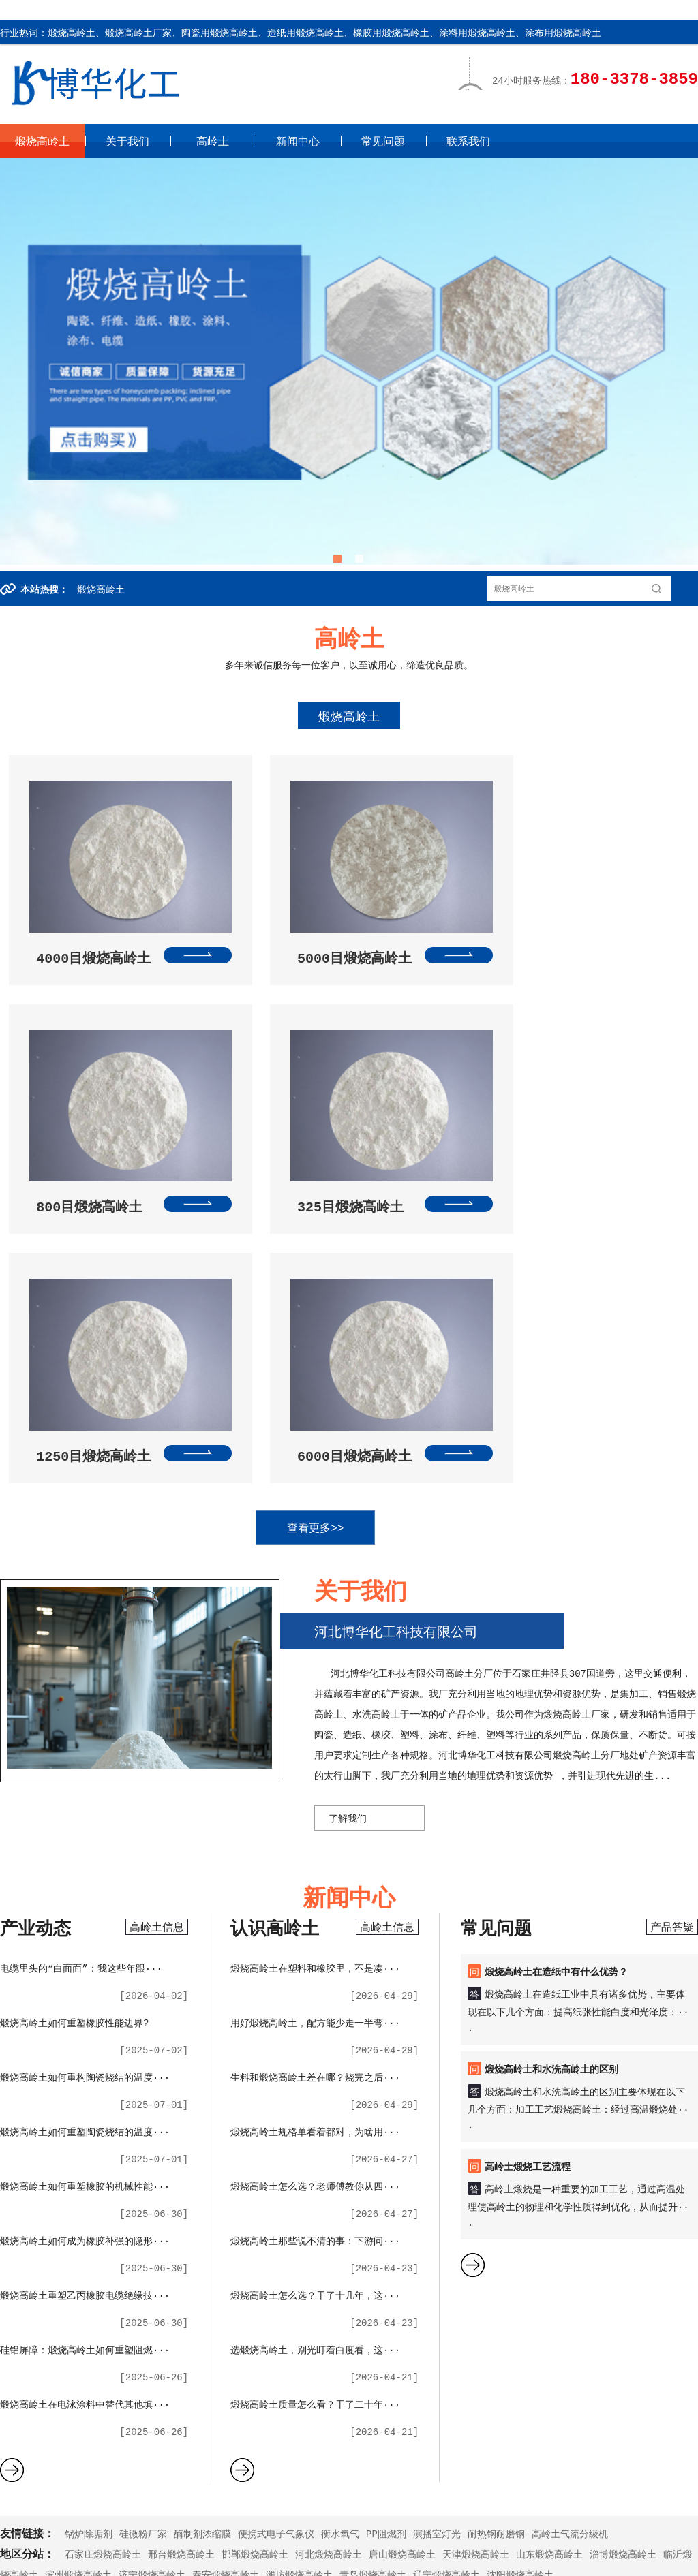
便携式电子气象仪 (276, 2269)
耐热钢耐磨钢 (496, 2269)
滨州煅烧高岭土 (78, 2309)
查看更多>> (347, 1263)
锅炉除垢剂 (88, 2269)
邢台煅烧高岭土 (181, 2289)
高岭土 (212, 141)
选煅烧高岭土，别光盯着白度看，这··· (315, 2085)
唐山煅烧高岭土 (402, 2289)
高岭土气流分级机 (570, 2269)
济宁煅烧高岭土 (152, 2309)
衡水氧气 (340, 2269)
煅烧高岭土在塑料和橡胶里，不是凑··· (315, 1703)
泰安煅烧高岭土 (225, 2309)
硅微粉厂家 (143, 2269)
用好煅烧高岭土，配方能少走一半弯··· (315, 1758)
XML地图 (197, 2555)
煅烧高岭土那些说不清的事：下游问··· (315, 1976)
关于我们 (127, 141)
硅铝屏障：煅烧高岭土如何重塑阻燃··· (85, 2085)
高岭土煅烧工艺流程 (528, 1901)
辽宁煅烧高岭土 (446, 2309)
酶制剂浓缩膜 (202, 2269)
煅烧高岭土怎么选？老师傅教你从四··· (315, 1921)
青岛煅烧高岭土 (372, 2309)
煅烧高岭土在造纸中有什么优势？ (556, 1706)
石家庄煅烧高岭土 (103, 2289)
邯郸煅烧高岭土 (255, 2289)
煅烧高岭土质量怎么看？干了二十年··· (315, 2139)
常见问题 (383, 141)
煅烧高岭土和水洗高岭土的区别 (551, 1804)
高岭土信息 (157, 1662)
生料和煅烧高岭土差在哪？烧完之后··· (315, 1812)
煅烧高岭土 (42, 141)
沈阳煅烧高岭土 (520, 2309)
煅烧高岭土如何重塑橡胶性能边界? (74, 1758)
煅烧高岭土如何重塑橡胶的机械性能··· (85, 1921)
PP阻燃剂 (386, 2269)
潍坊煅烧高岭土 (299, 2309)
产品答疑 (672, 1662)
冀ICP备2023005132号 (121, 2555)
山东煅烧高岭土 (549, 2289)
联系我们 (468, 141)
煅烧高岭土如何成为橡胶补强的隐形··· (85, 1976)
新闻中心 (298, 141)
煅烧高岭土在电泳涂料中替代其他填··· (85, 2139)
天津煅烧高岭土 (475, 2289)
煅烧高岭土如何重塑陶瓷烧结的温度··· (85, 1867)
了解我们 (348, 1553)
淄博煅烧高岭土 (623, 2289)
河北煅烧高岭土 (328, 2289)
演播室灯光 (437, 2269)
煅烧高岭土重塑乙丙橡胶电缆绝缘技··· (85, 2030)
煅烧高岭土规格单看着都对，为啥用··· (315, 1867)
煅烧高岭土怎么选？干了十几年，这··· (315, 2030)
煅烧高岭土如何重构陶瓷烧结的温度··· (85, 1812)
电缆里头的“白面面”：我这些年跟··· (81, 1703)
